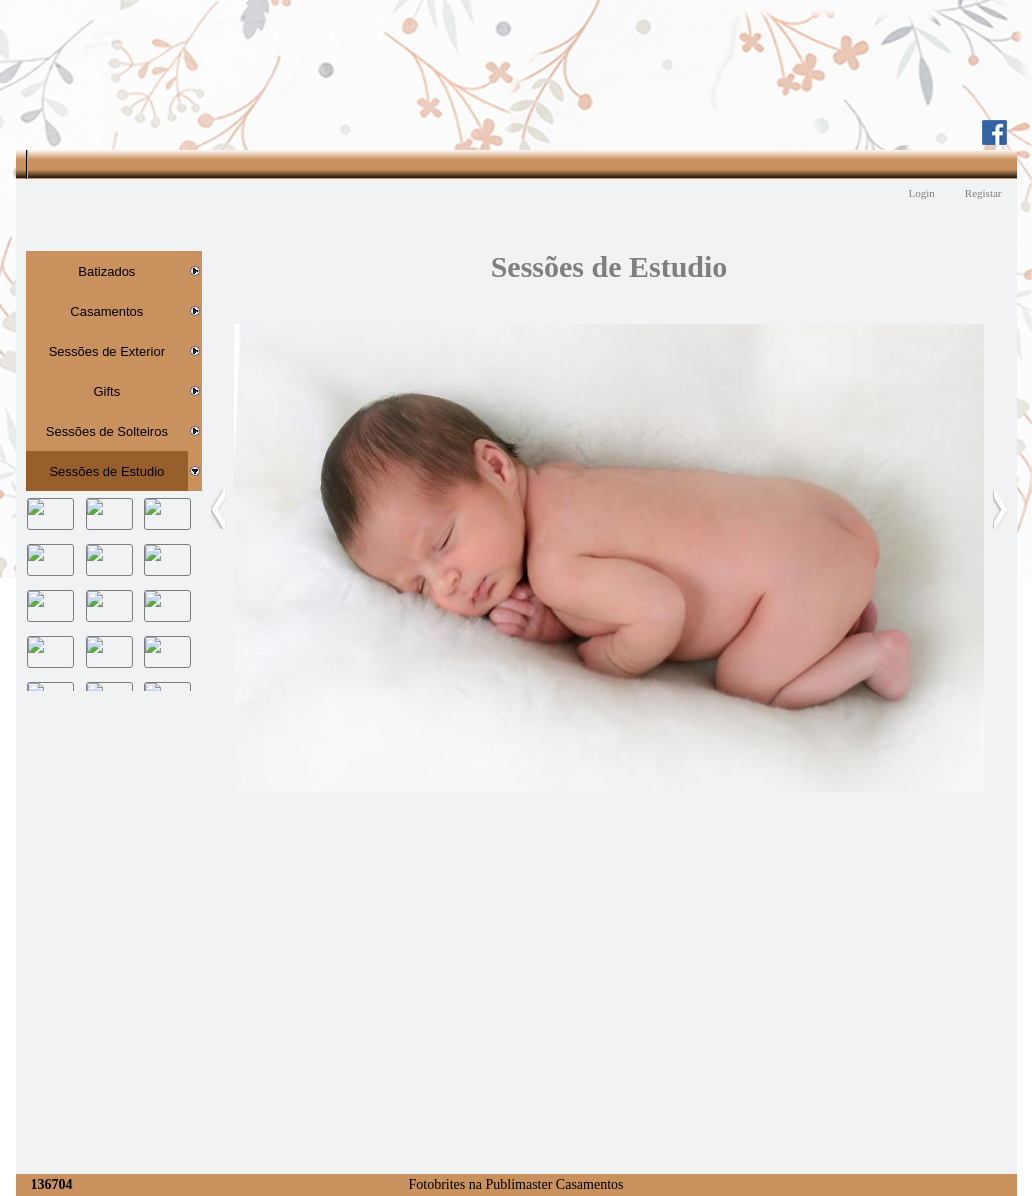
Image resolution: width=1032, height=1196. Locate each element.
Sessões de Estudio (106, 471)
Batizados (106, 271)
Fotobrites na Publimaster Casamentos (515, 1184)
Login (922, 193)
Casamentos (106, 311)
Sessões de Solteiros (107, 431)
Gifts (106, 391)
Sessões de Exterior (107, 351)
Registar (983, 193)
